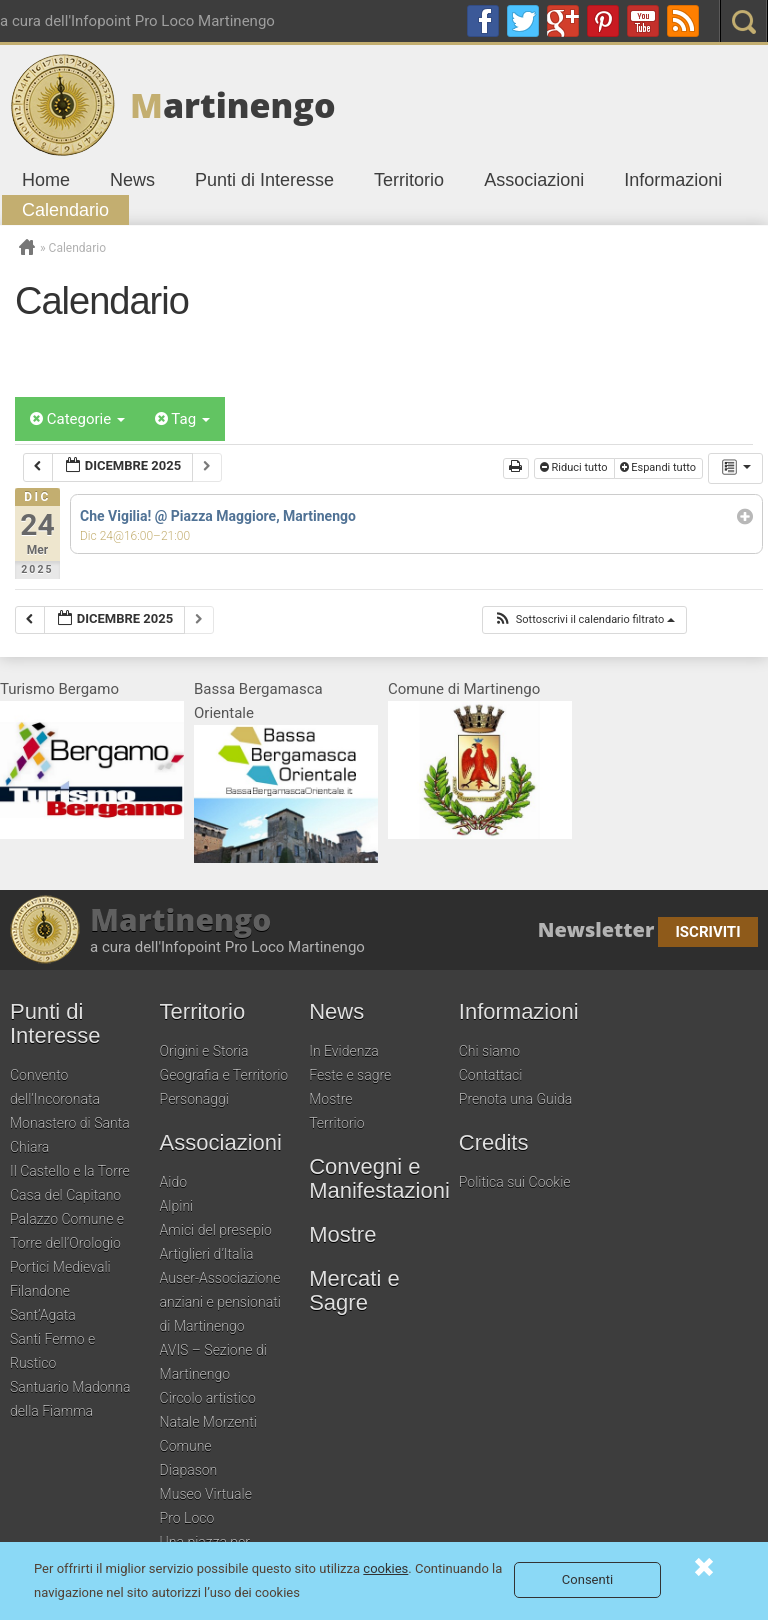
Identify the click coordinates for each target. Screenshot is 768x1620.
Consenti (587, 1579)
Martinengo (180, 920)
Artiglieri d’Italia (207, 1254)
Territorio (409, 180)
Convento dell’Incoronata (55, 1087)
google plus (563, 21)
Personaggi (194, 1099)
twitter (523, 21)
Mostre (330, 1099)
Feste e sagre (350, 1075)
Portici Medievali (60, 1267)
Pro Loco (187, 1518)
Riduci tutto (575, 467)
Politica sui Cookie (515, 1182)
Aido (174, 1182)
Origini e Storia (204, 1051)
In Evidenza (344, 1051)
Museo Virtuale (206, 1494)
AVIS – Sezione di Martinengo (213, 1362)
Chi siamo (489, 1051)
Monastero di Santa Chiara (70, 1135)
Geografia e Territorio (224, 1075)
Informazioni (673, 180)
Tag (182, 419)
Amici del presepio (216, 1230)
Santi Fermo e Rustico (52, 1351)
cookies (385, 1568)
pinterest (603, 21)
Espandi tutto (659, 467)
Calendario (65, 210)
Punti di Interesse (264, 180)
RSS (683, 21)
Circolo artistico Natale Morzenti (208, 1410)
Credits (494, 1143)
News (132, 180)
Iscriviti (707, 932)
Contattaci (491, 1075)
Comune (186, 1446)
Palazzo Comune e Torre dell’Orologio (67, 1231)
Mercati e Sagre (354, 1291)
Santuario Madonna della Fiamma (70, 1399)
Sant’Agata (43, 1315)
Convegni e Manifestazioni (379, 1179)
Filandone (40, 1291)
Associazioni (534, 180)
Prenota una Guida (515, 1099)
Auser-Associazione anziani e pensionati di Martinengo (220, 1302)
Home (46, 180)
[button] (584, 620)
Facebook (483, 21)
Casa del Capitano (65, 1195)
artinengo (233, 105)
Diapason (189, 1470)
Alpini (177, 1206)
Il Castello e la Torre (70, 1171)
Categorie (77, 419)
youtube (643, 21)
